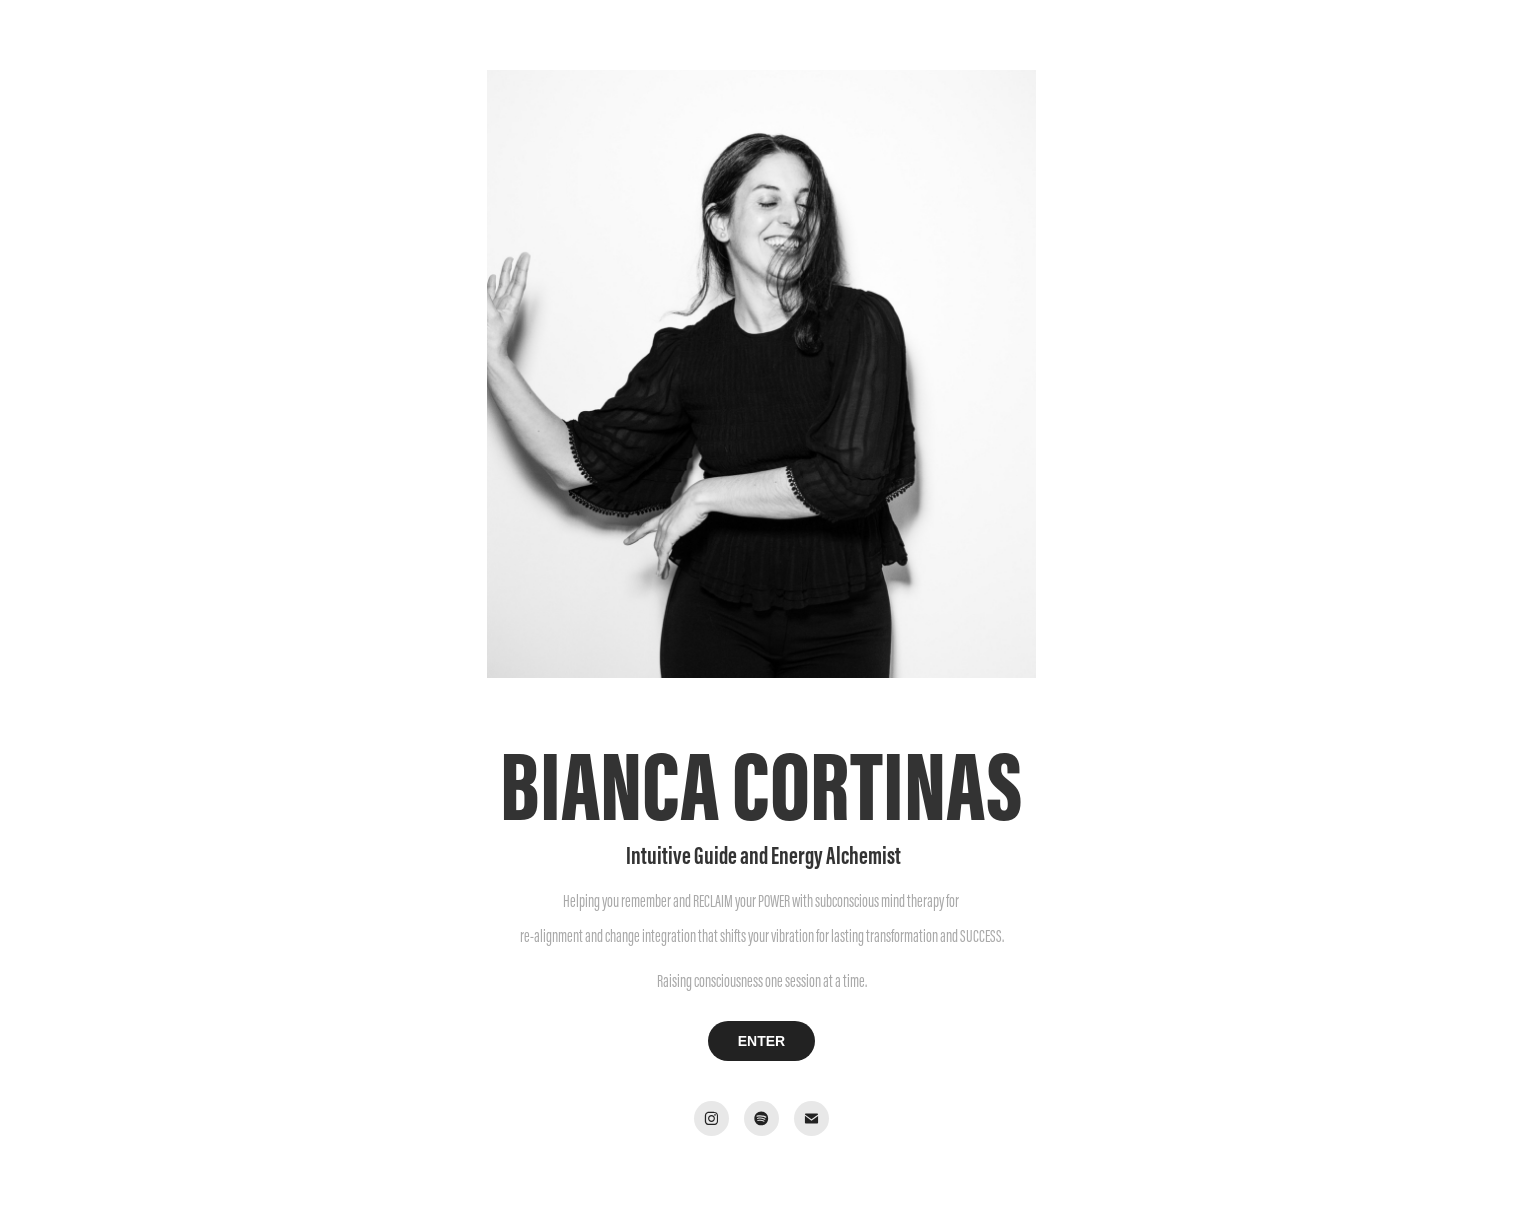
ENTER (761, 1041)
